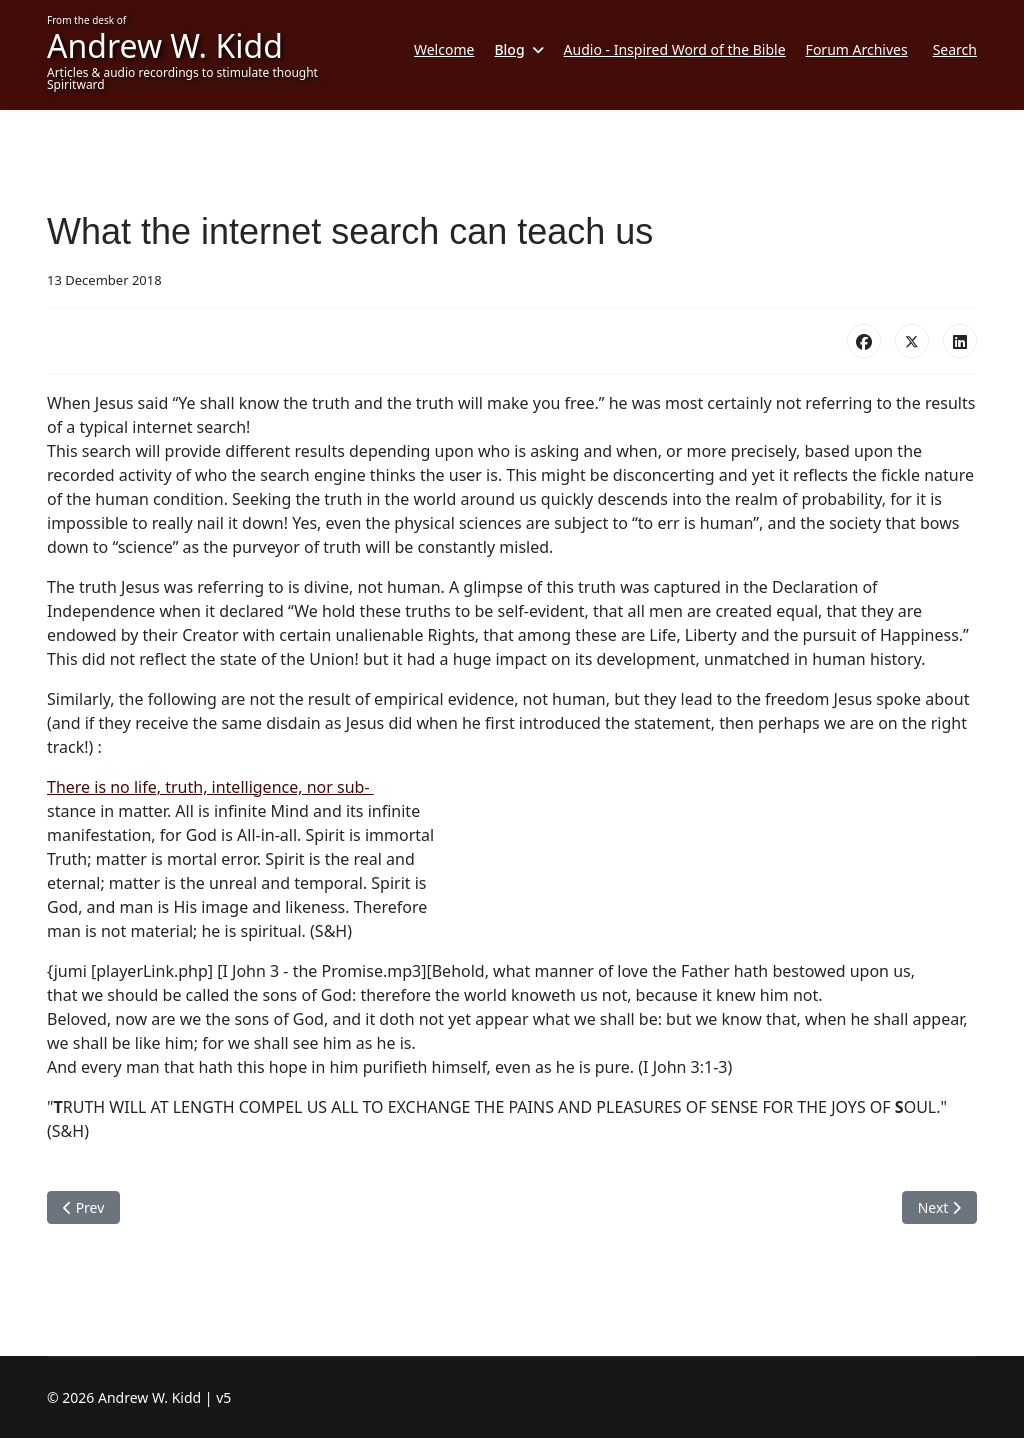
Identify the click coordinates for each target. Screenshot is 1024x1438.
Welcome (444, 49)
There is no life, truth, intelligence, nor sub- (210, 787)
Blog (509, 49)
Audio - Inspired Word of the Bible (675, 49)
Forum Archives (857, 49)
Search (955, 49)
